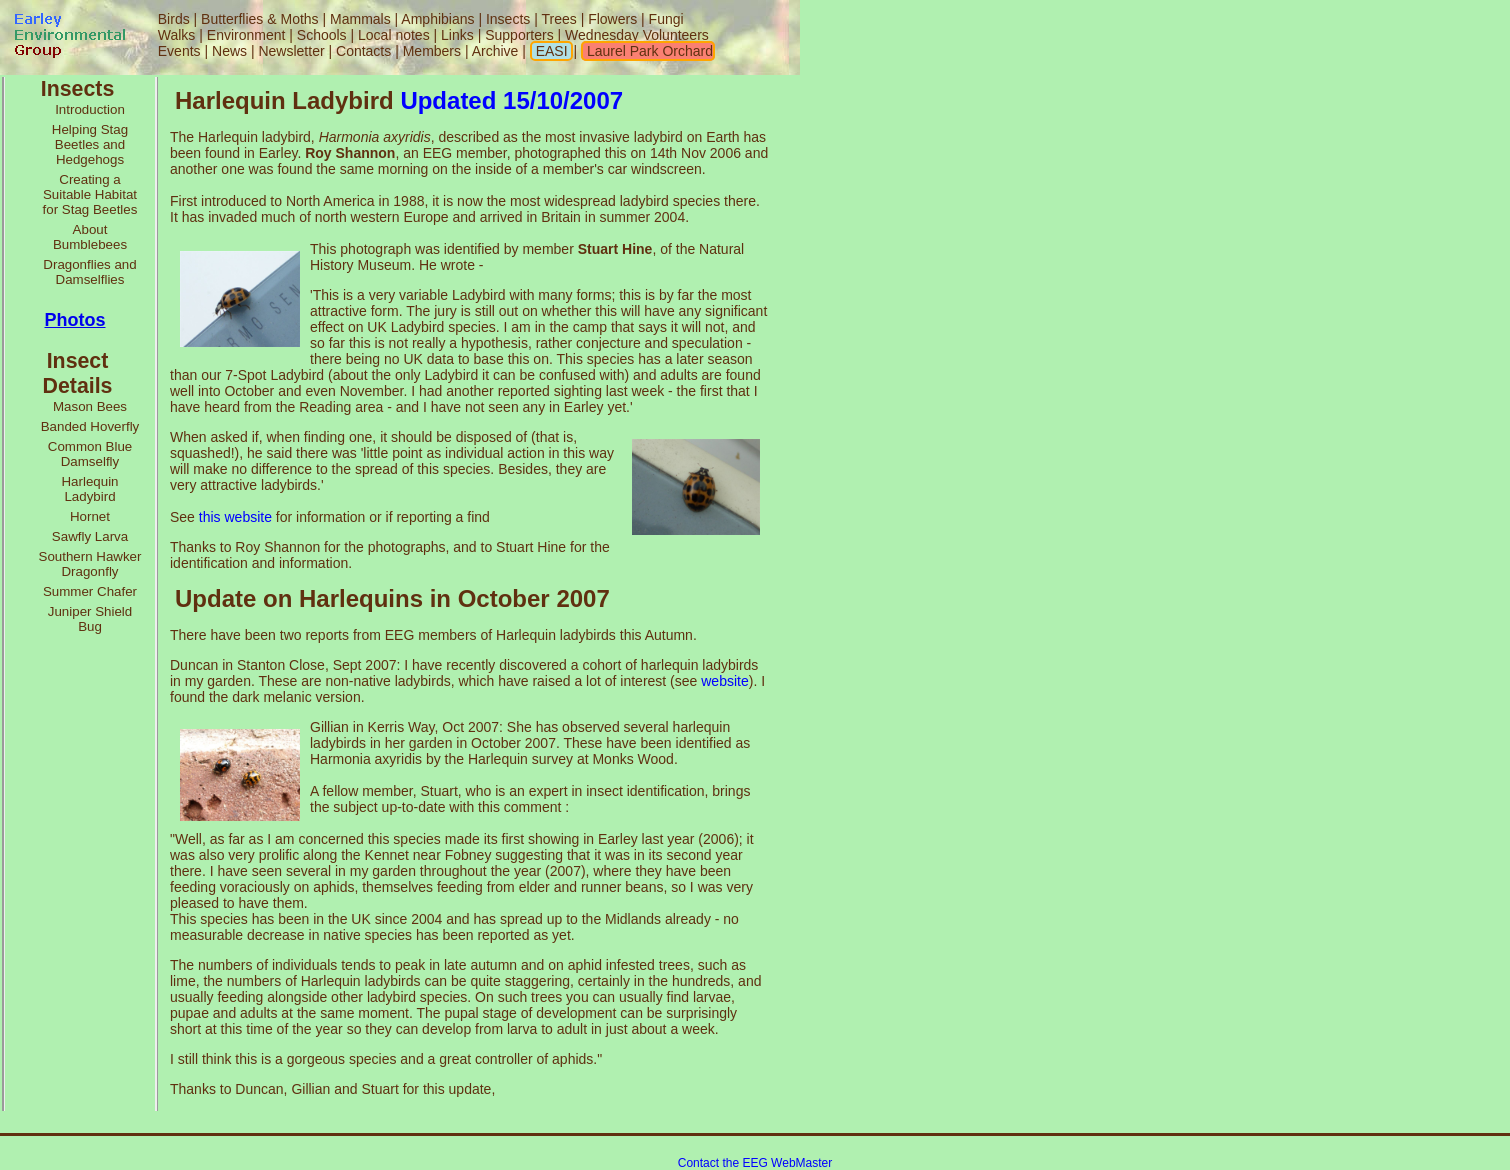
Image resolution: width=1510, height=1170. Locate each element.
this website (235, 517)
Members (434, 51)
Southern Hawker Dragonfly (90, 564)
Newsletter (291, 51)
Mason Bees (90, 406)
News (229, 51)
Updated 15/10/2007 (511, 100)
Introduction (90, 109)
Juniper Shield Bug (90, 619)
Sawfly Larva (90, 536)
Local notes (394, 35)
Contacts (363, 51)
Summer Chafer (90, 591)
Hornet (90, 516)
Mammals (360, 19)
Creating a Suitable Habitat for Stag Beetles (90, 194)
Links (457, 35)
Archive (497, 51)
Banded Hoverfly (90, 426)
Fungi (666, 19)
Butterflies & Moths (260, 19)
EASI (550, 51)
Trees (558, 19)
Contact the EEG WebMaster (755, 1163)
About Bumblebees (90, 237)
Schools (322, 35)
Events (179, 51)
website (724, 681)
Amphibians (437, 19)
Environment (246, 35)
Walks (177, 35)
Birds (174, 19)
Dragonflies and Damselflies (89, 272)
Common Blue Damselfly (90, 454)
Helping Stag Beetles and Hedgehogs (90, 144)
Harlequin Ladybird (89, 489)
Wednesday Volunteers (637, 35)
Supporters (519, 35)
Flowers (612, 19)
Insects (508, 19)
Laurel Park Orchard (648, 51)
